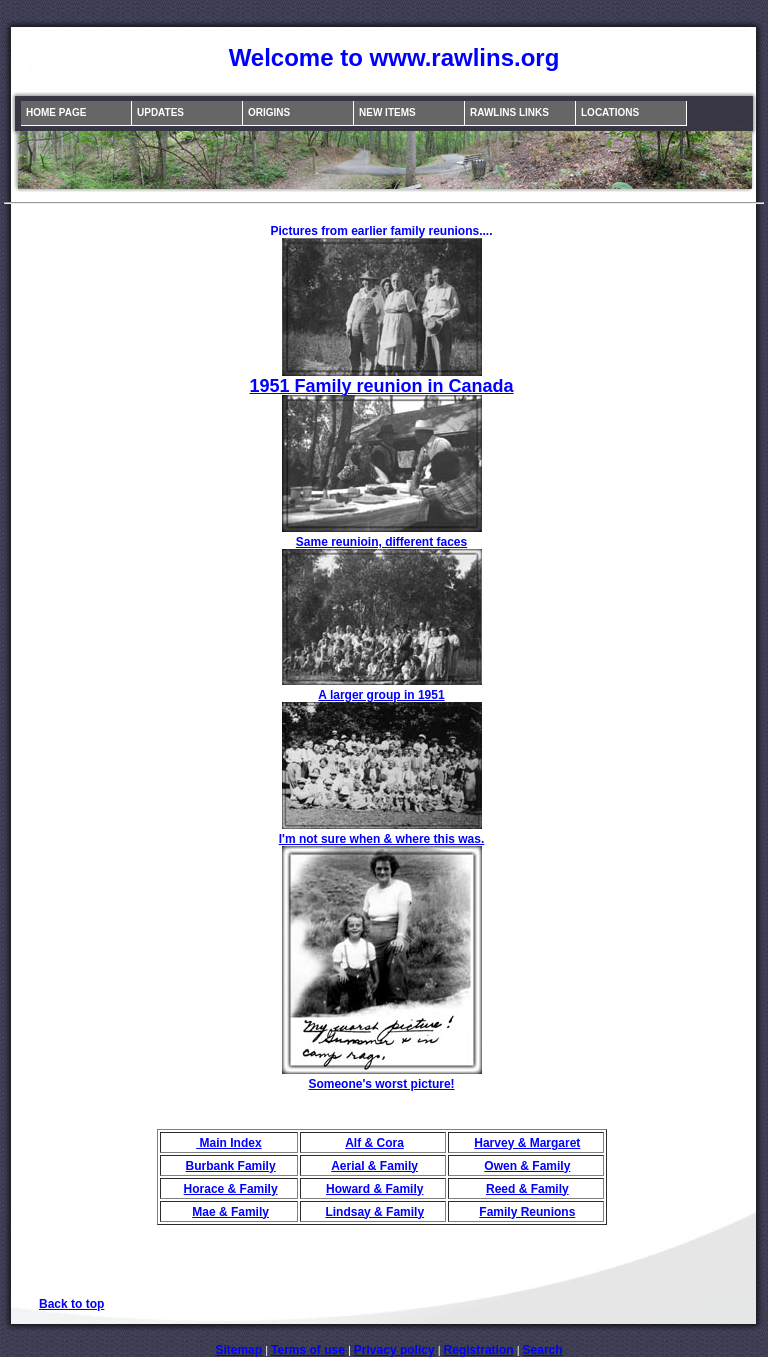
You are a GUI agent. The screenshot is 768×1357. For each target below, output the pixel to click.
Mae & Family (230, 1212)
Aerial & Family (374, 1166)
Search (543, 1350)
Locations (610, 112)
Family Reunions (527, 1212)
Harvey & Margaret (527, 1143)
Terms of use (308, 1350)
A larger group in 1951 (381, 695)
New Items (387, 112)
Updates (160, 112)
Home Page (56, 112)
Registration (479, 1350)
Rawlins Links (509, 112)
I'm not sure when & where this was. (382, 839)
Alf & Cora (374, 1143)
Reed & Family (527, 1189)
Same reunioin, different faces (381, 542)
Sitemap (238, 1350)
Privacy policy (394, 1350)
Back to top (71, 1304)
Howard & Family (374, 1189)
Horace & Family (231, 1189)
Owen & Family (527, 1166)
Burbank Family (231, 1166)
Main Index (228, 1143)
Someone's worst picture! (381, 1084)
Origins (269, 112)
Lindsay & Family (374, 1212)
